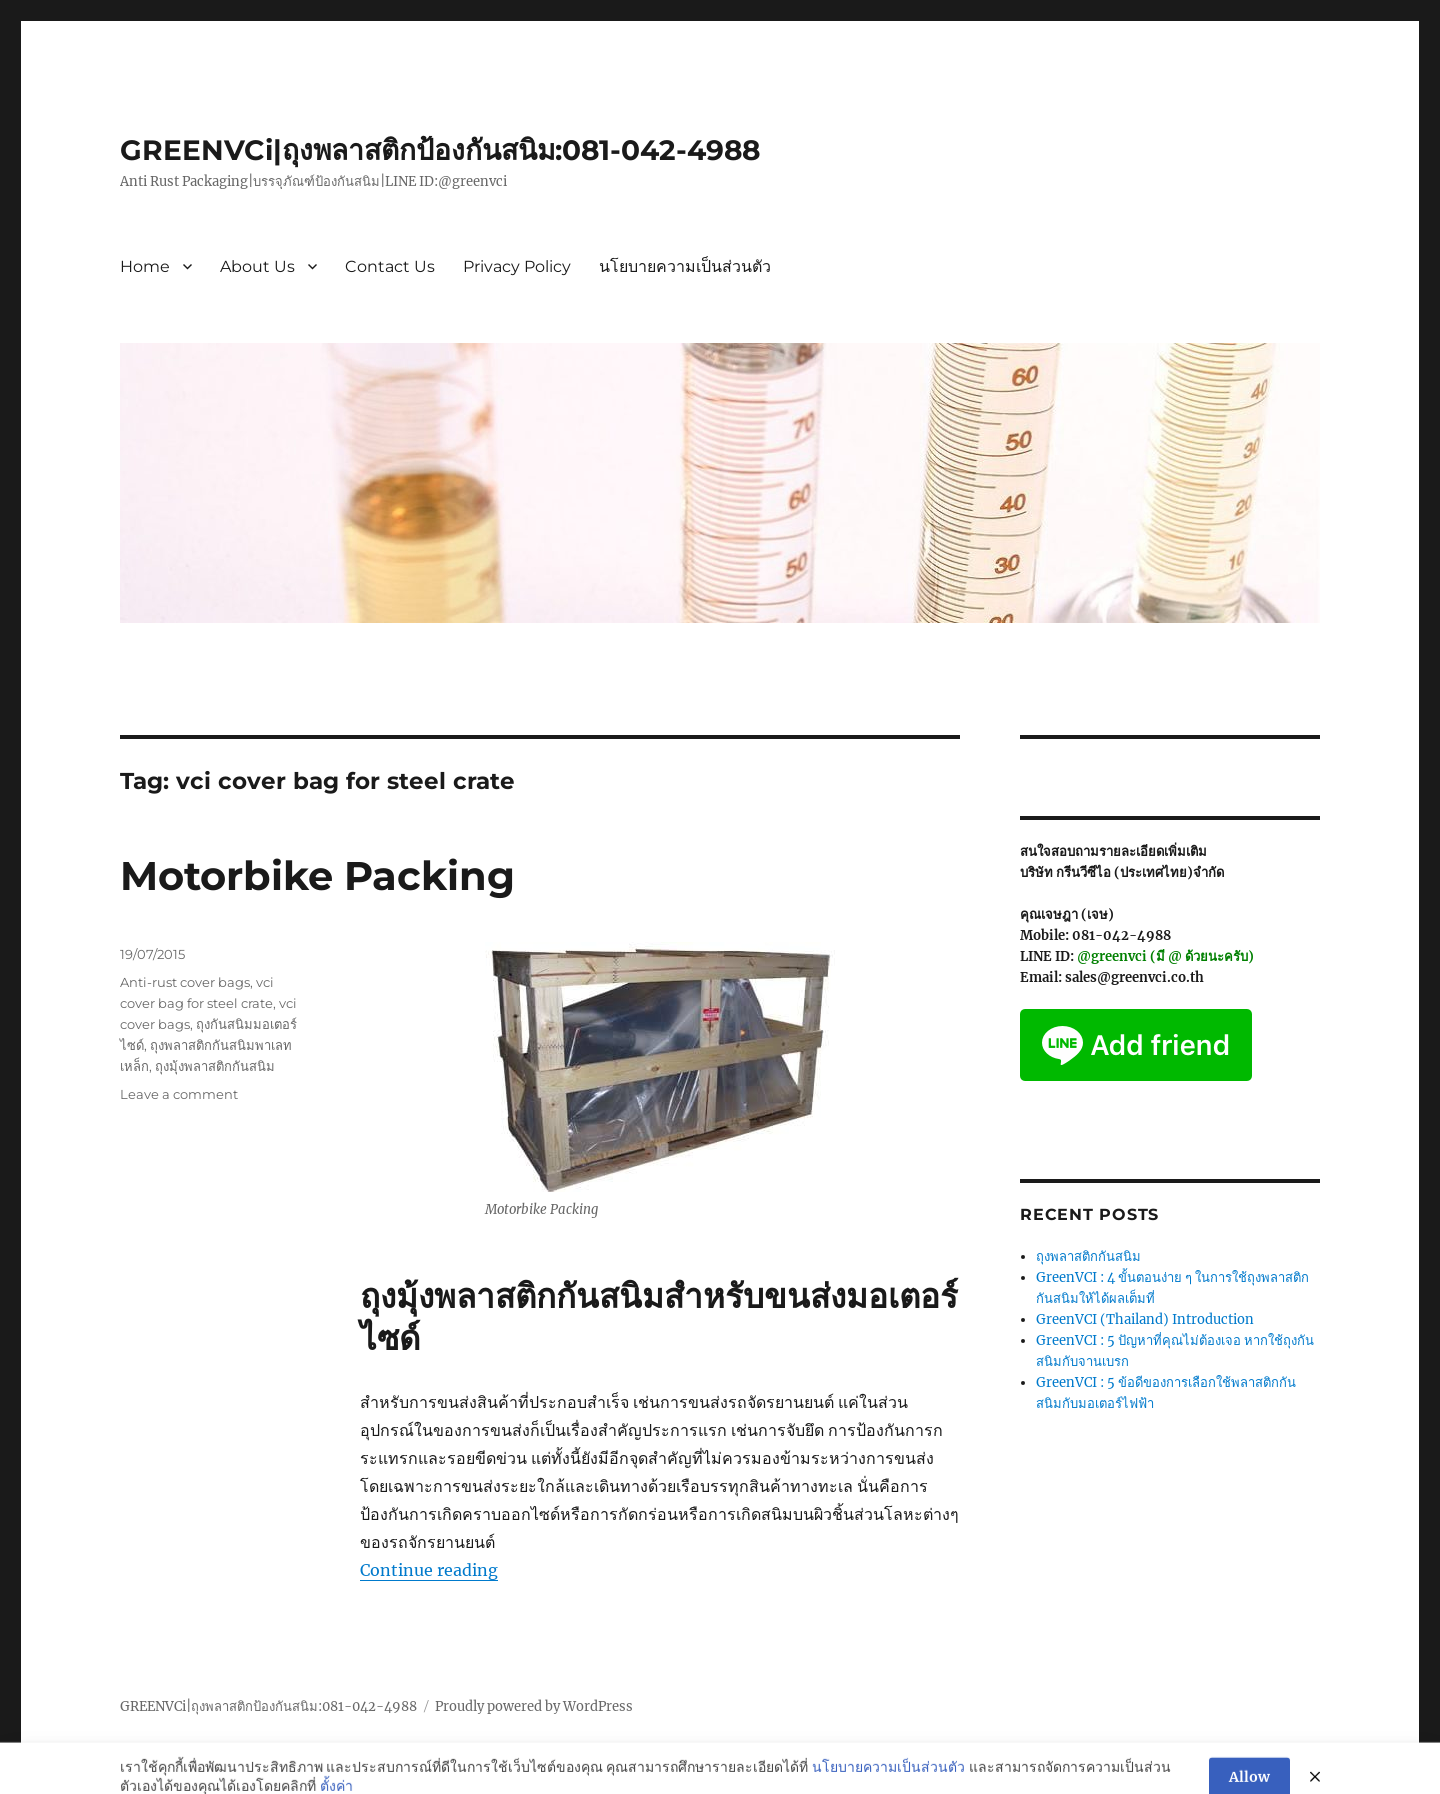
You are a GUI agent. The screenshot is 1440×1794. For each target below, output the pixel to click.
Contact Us (390, 266)
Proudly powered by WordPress (534, 1706)
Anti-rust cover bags (185, 982)
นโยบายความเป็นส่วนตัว (685, 266)
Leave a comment (179, 1094)
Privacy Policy (517, 266)
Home (145, 266)
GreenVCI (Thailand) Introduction (1145, 1319)
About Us (257, 266)
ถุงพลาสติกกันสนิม (1088, 1256)
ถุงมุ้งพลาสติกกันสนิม (215, 1066)
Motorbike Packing (317, 875)
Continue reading (429, 1570)
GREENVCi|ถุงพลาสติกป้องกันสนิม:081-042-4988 (440, 150)
